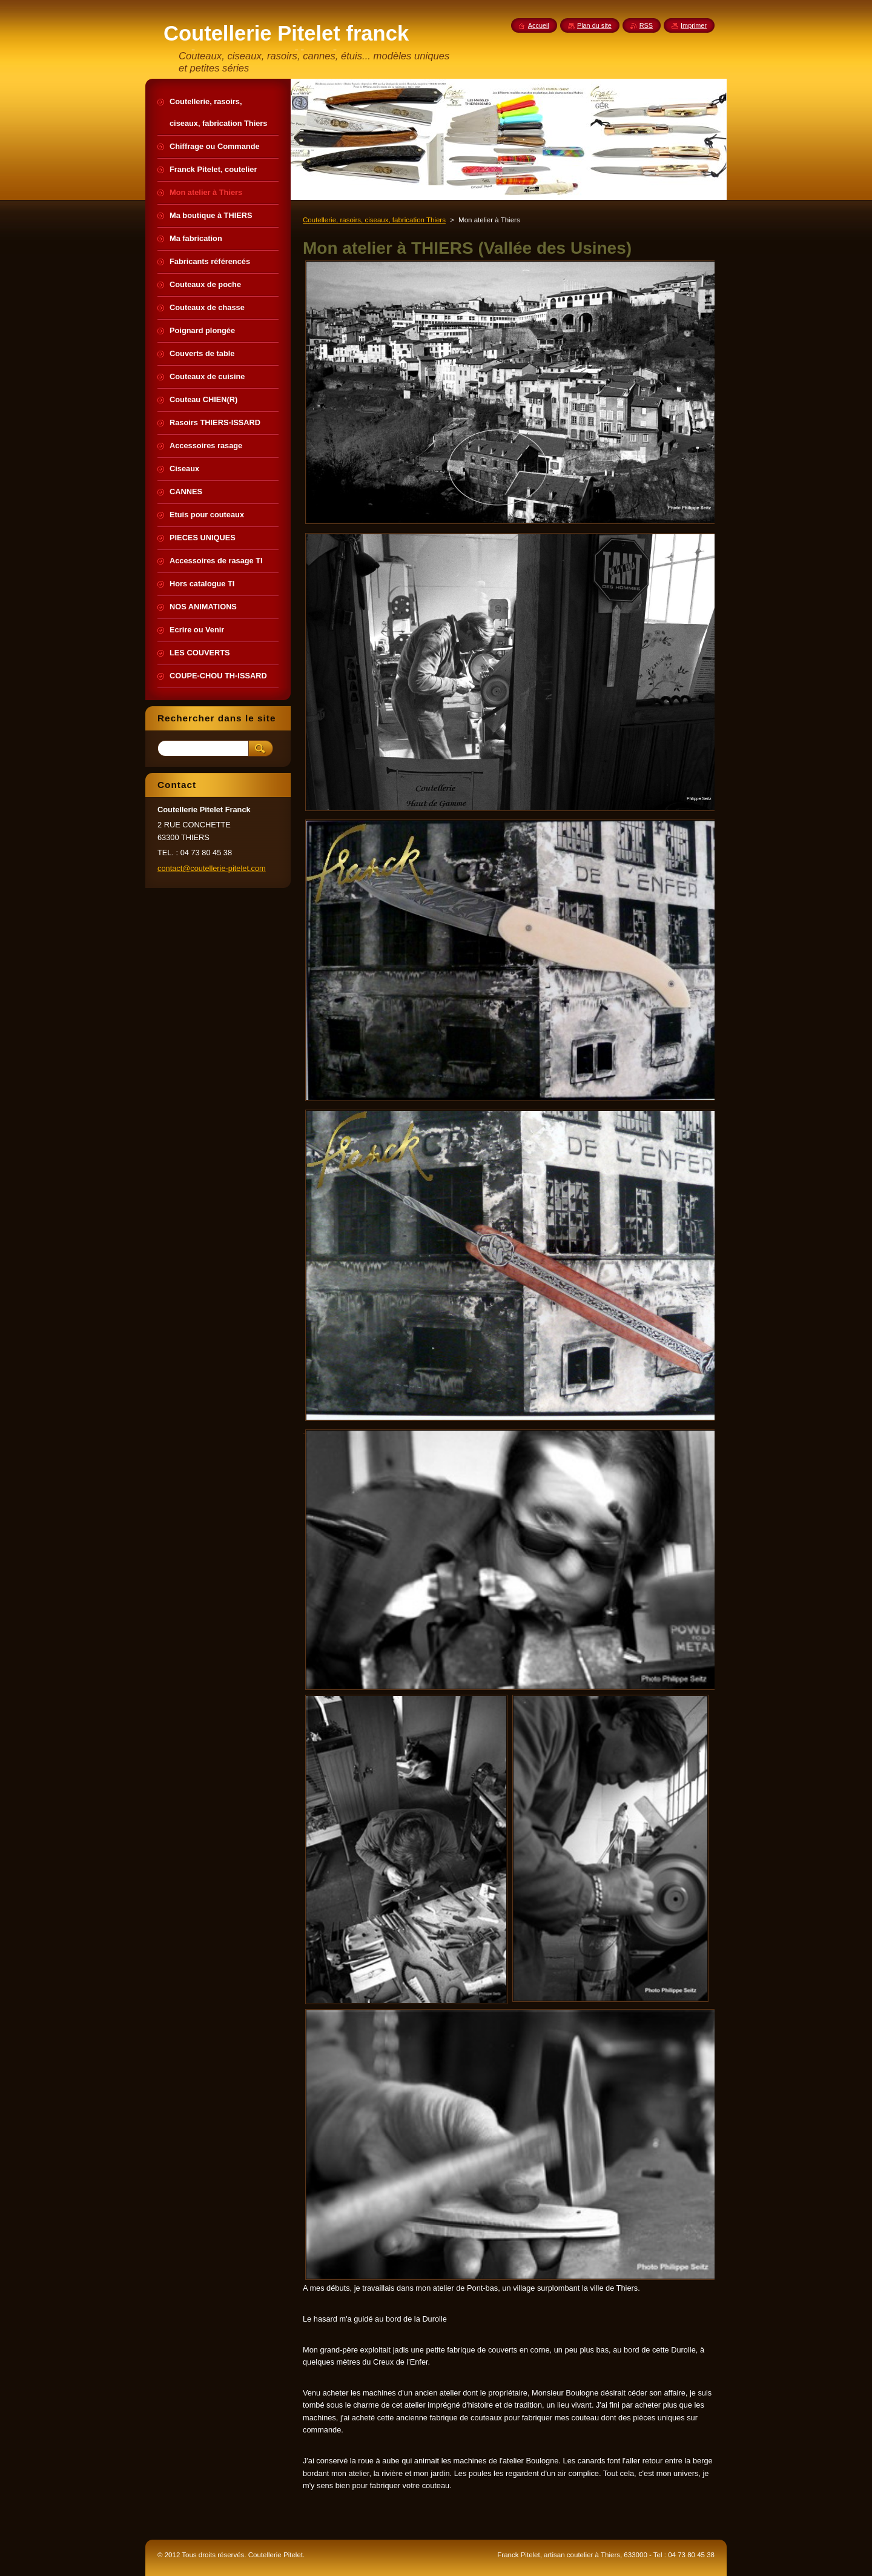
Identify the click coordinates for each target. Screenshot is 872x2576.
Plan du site (594, 25)
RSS (646, 25)
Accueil (538, 25)
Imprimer (694, 25)
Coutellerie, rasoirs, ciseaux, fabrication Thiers (374, 219)
